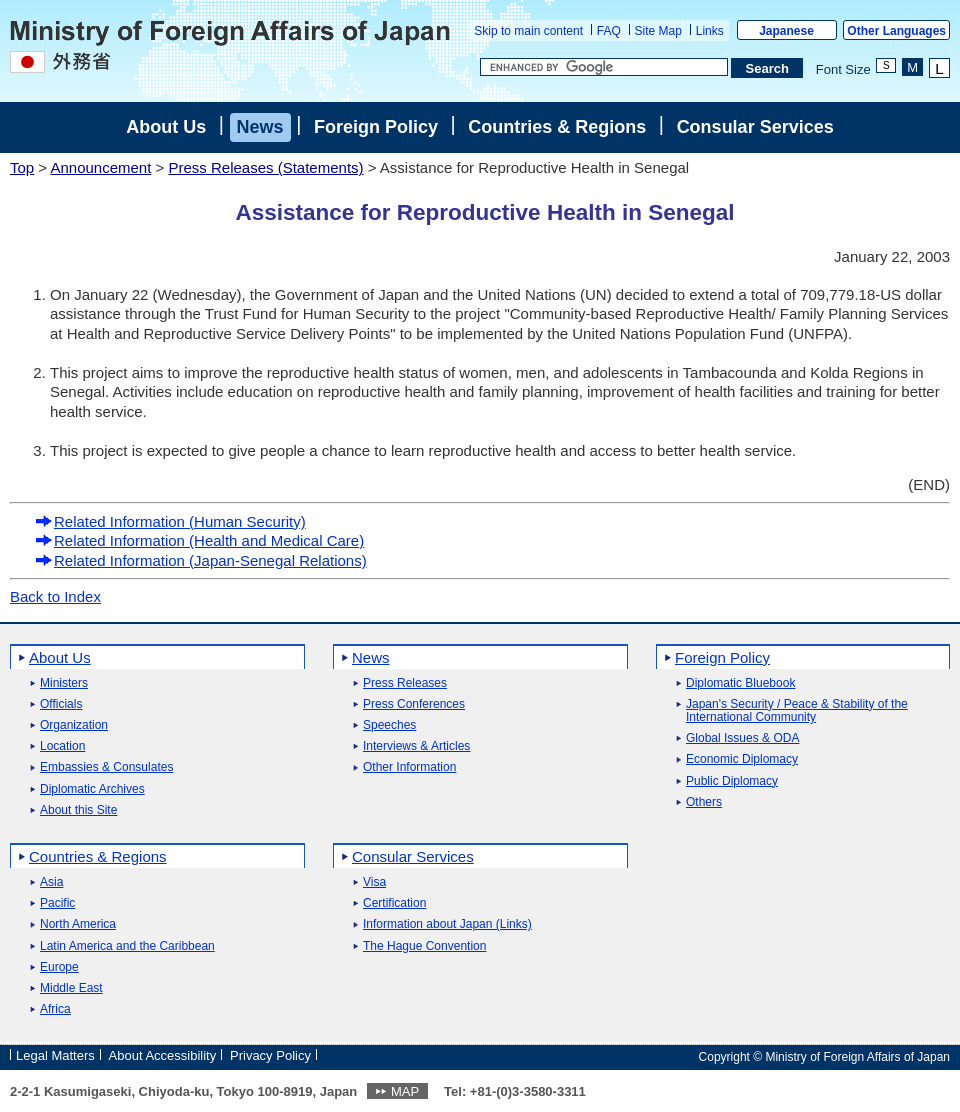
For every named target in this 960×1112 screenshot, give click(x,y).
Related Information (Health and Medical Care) (199, 540)
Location (62, 746)
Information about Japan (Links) (447, 924)
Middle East (71, 988)
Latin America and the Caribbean (127, 946)
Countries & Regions (557, 127)
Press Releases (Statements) (265, 167)
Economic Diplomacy (742, 759)
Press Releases (405, 683)
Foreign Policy (376, 127)
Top (22, 167)
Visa (374, 882)
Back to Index (55, 596)
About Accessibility (163, 1055)
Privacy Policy (270, 1055)
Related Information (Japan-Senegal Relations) (201, 560)
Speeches (389, 725)
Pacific (57, 903)
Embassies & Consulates (106, 767)
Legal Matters (55, 1055)
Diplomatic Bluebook (740, 683)
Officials (61, 704)
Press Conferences (414, 704)
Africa (55, 1009)
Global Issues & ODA (742, 738)
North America (78, 924)
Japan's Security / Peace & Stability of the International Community (797, 711)
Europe (59, 967)
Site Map (658, 31)
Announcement (100, 167)
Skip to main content (528, 31)
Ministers (64, 683)
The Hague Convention (424, 946)
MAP (405, 1091)
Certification (394, 903)
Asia (51, 882)
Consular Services (755, 127)
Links (710, 31)
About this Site (78, 810)
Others (704, 802)
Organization (74, 725)
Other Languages (896, 31)
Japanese (786, 31)
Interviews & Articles (416, 746)
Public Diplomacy (732, 781)
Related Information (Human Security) (170, 521)
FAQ (609, 31)
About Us (166, 127)
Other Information (409, 767)
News (260, 127)
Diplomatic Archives (92, 789)
